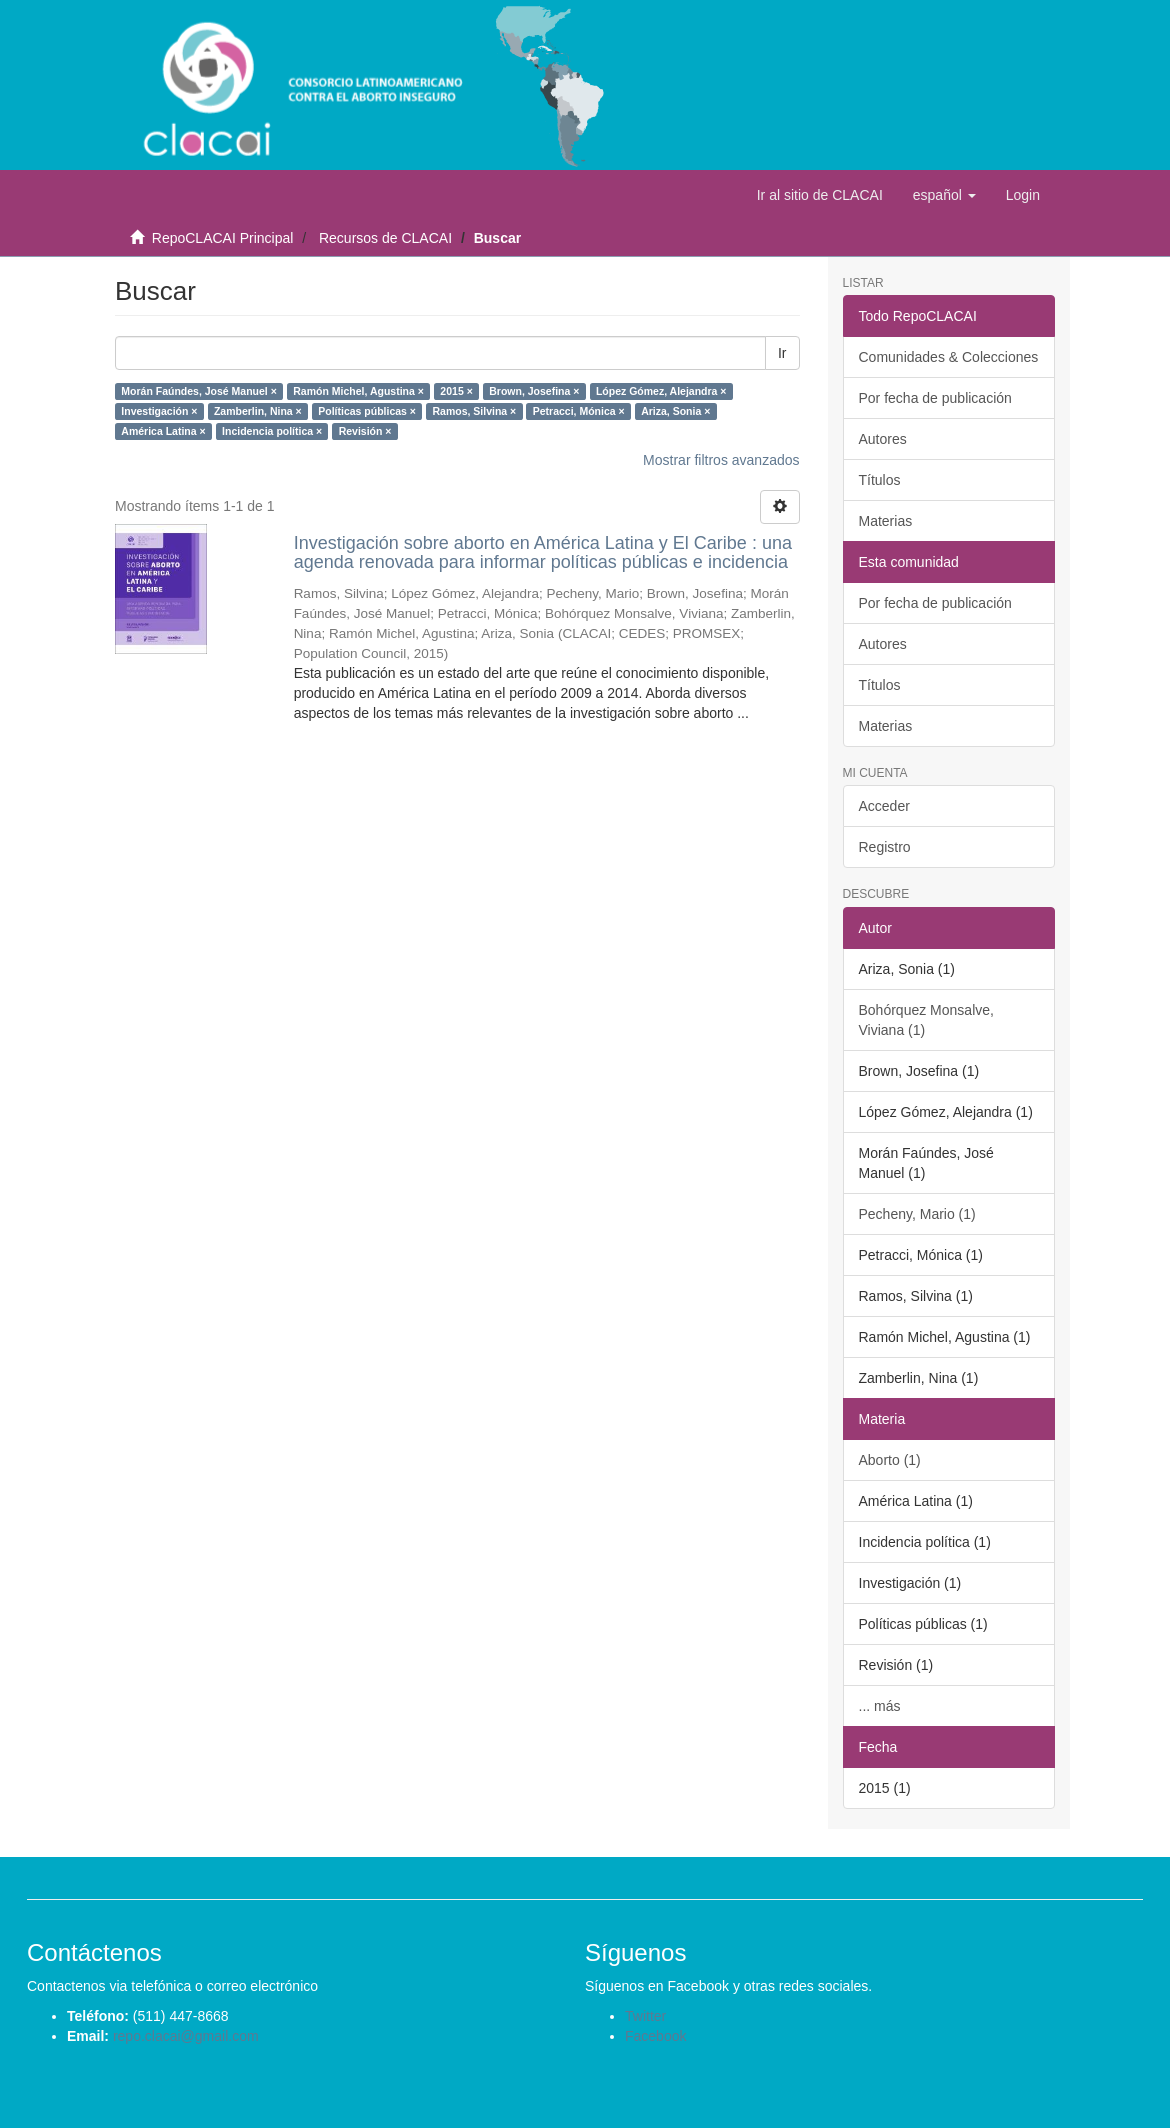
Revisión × (365, 431)
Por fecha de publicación (935, 398)
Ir (782, 353)
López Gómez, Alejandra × (661, 391)
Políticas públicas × (367, 411)
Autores (883, 439)
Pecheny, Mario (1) (917, 1214)
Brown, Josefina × (534, 391)
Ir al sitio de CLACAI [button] (820, 195)
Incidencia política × (272, 431)
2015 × (456, 391)
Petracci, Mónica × (579, 411)
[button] (944, 195)
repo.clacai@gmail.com (186, 2036)
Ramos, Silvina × (474, 411)
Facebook (655, 2036)
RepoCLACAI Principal (223, 238)
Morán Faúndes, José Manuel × (199, 391)
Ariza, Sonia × (675, 411)
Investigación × (159, 411)
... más (880, 1706)
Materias (886, 521)
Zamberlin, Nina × (258, 411)
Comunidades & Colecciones (949, 357)
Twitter (645, 2016)
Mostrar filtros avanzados (721, 460)
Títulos (880, 480)
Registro (885, 847)
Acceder (884, 806)
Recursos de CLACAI (385, 238)
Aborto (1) (890, 1460)
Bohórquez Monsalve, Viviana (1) (926, 1020)
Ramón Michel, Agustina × (358, 391)
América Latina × (163, 431)
